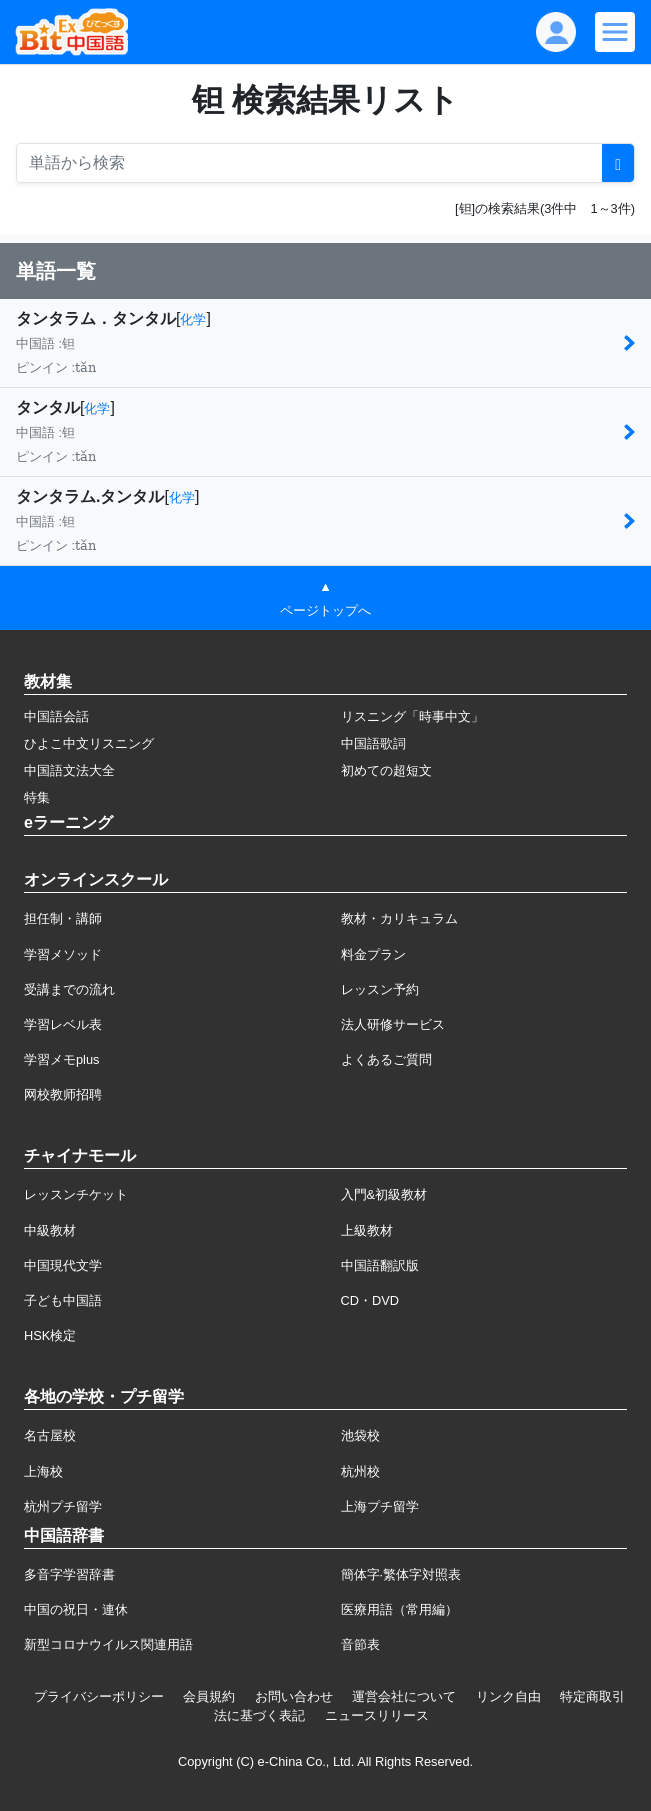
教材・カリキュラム (399, 918)
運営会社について (404, 1696)
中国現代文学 (63, 1265)
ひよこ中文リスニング (89, 743)
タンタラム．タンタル (96, 318)
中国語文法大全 (69, 770)
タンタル (48, 407)
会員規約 (209, 1696)
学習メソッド (63, 954)
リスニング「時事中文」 (412, 716)
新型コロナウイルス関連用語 (108, 1644)
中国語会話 (56, 716)
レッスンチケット (76, 1194)
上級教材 (367, 1230)
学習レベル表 (63, 1024)
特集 (37, 797)
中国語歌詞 (373, 743)
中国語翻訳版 (380, 1265)
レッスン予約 (380, 989)
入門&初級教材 (384, 1194)
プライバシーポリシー (99, 1696)
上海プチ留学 (380, 1506)
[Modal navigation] (615, 32)
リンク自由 (508, 1696)
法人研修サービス (393, 1024)
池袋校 (360, 1435)
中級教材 (50, 1230)
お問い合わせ (294, 1696)
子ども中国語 (63, 1300)
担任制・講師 (63, 918)
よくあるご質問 (386, 1059)
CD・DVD (370, 1300)
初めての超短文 (386, 770)
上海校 (43, 1471)
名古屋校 (50, 1435)
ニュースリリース (377, 1715)
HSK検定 (50, 1335)
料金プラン (373, 954)
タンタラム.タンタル (90, 496)
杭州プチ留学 (63, 1506)
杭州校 (360, 1471)
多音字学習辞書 (69, 1574)
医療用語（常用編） (399, 1609)
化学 (193, 319)
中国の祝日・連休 (76, 1609)
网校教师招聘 (63, 1094)
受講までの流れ (69, 989)
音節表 (360, 1644)
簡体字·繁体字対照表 (401, 1574)
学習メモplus (61, 1059)
